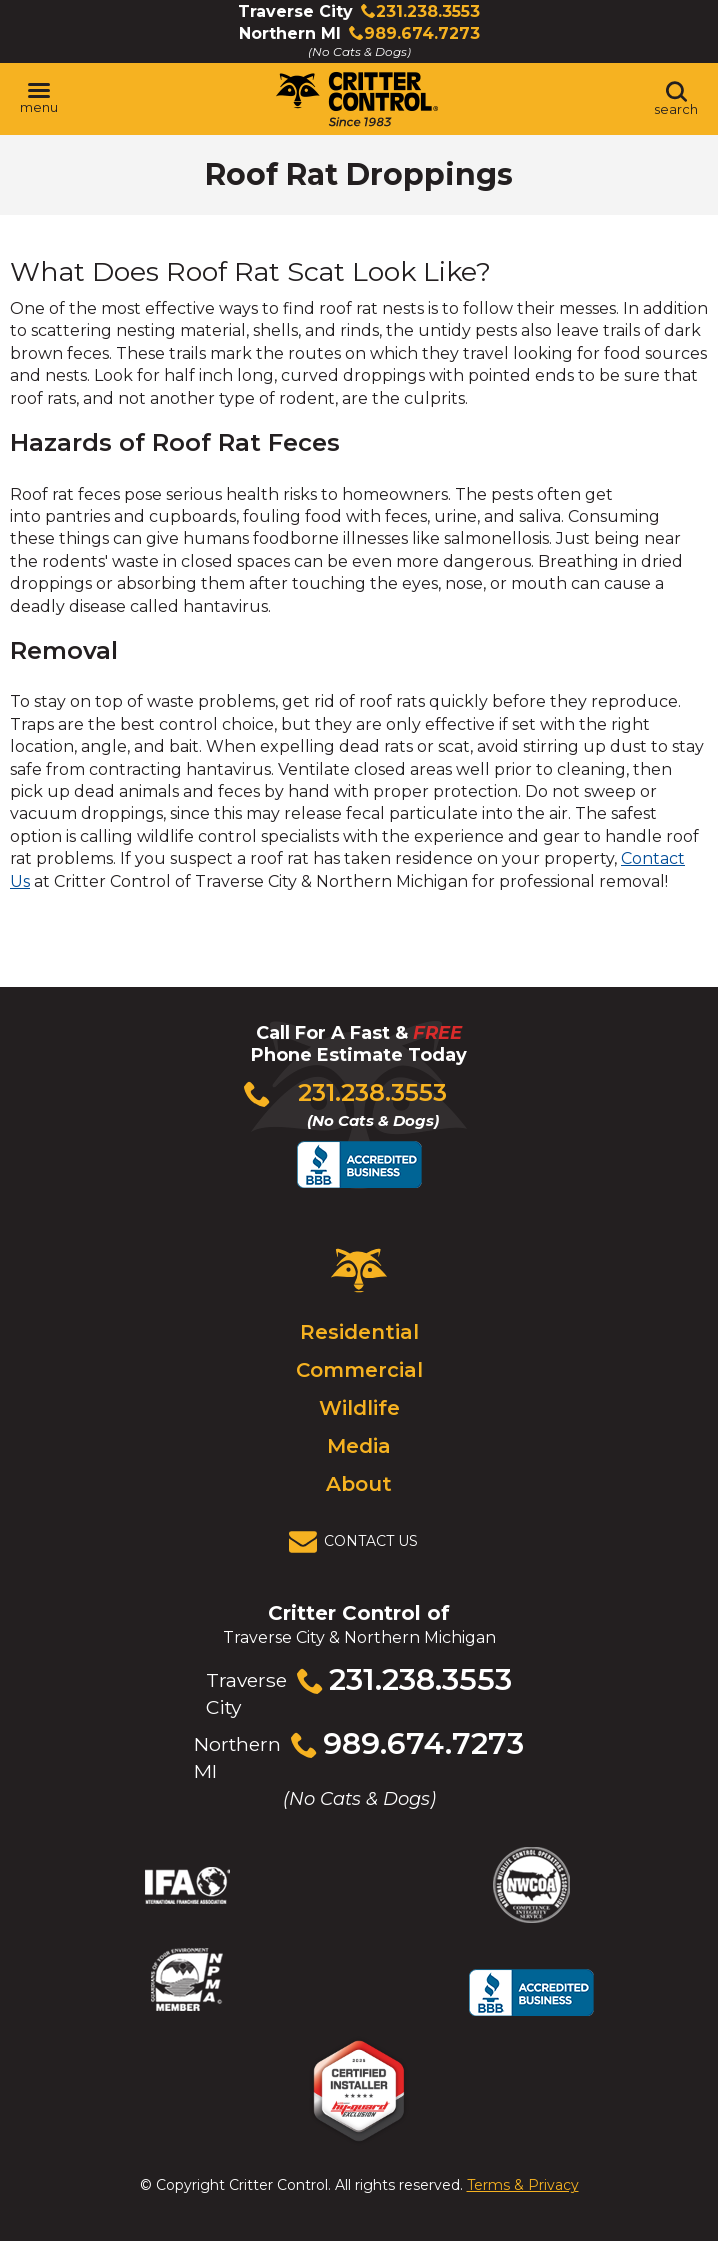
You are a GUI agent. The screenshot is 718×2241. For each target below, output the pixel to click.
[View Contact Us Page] (359, 1542)
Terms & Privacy (523, 2185)
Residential (359, 1332)
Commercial (359, 1370)
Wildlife (359, 1408)
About (359, 1484)
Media (359, 1446)
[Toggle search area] (676, 99)
